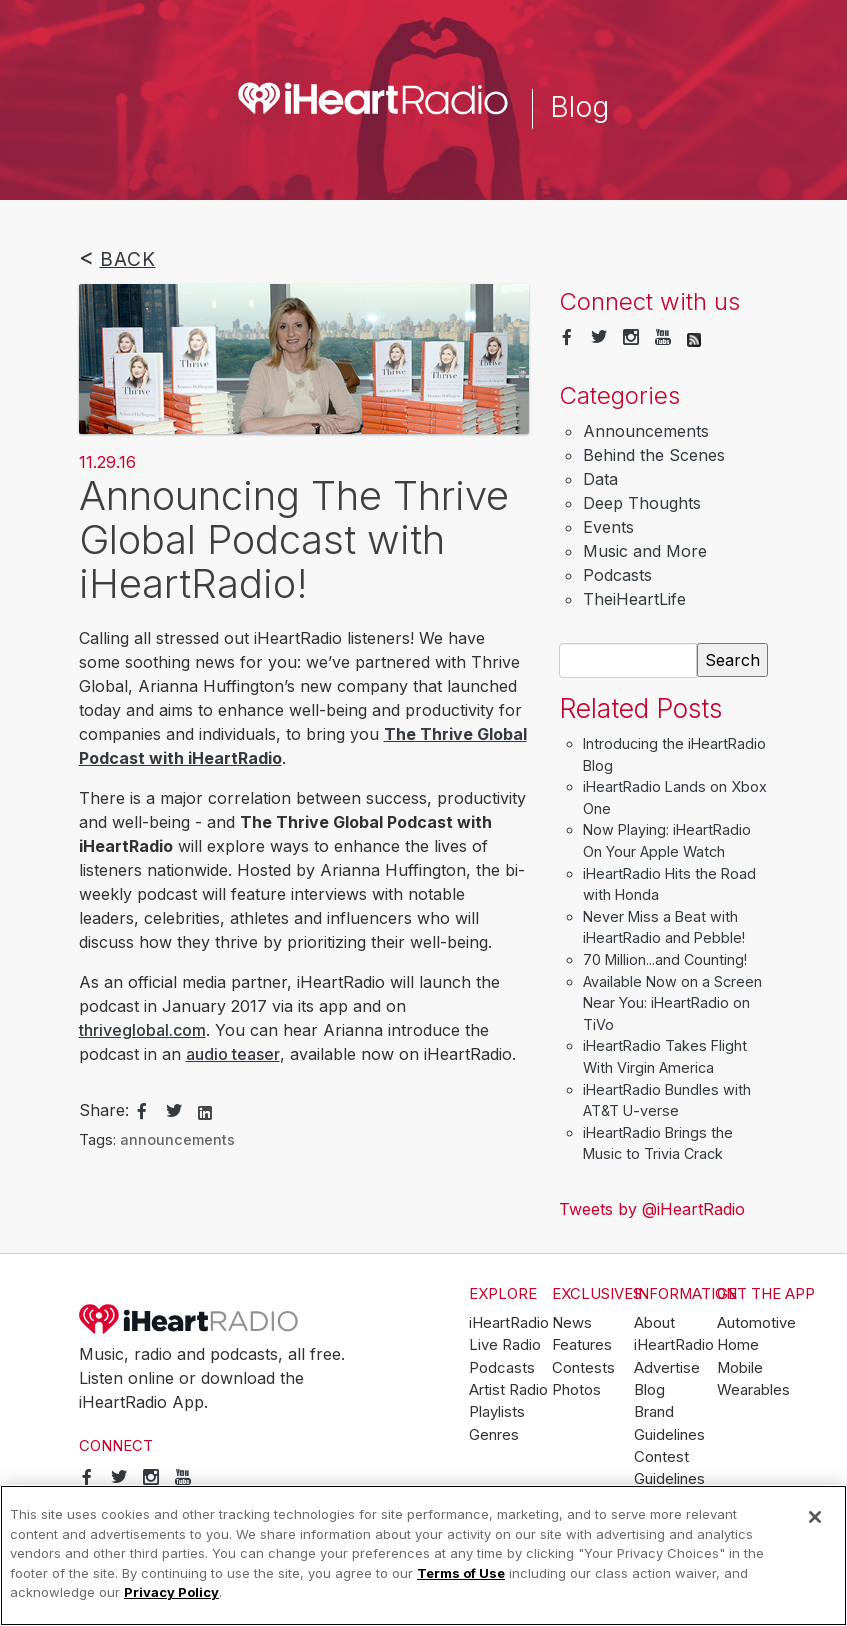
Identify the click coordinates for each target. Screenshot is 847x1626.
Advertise (667, 1368)
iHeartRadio (189, 1319)
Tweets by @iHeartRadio (652, 1209)
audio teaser (233, 1054)
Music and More (645, 551)
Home (738, 1345)
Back (128, 259)
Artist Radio (508, 1390)
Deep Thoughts (642, 503)
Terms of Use (461, 1573)
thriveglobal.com (142, 1030)
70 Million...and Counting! (665, 959)
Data (600, 479)
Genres (494, 1435)
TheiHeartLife (634, 599)
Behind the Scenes (654, 455)
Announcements (646, 431)
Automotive (756, 1323)
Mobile (740, 1368)
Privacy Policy (171, 1592)
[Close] (815, 1517)
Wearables (753, 1390)
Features (582, 1345)
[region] (423, 1555)
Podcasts (617, 575)
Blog (649, 1390)
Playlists (497, 1412)
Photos (576, 1390)
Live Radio (505, 1345)
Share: (104, 1110)
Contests (583, 1368)
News (572, 1323)
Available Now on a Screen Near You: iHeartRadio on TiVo (672, 1003)
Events (608, 527)
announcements (177, 1139)
